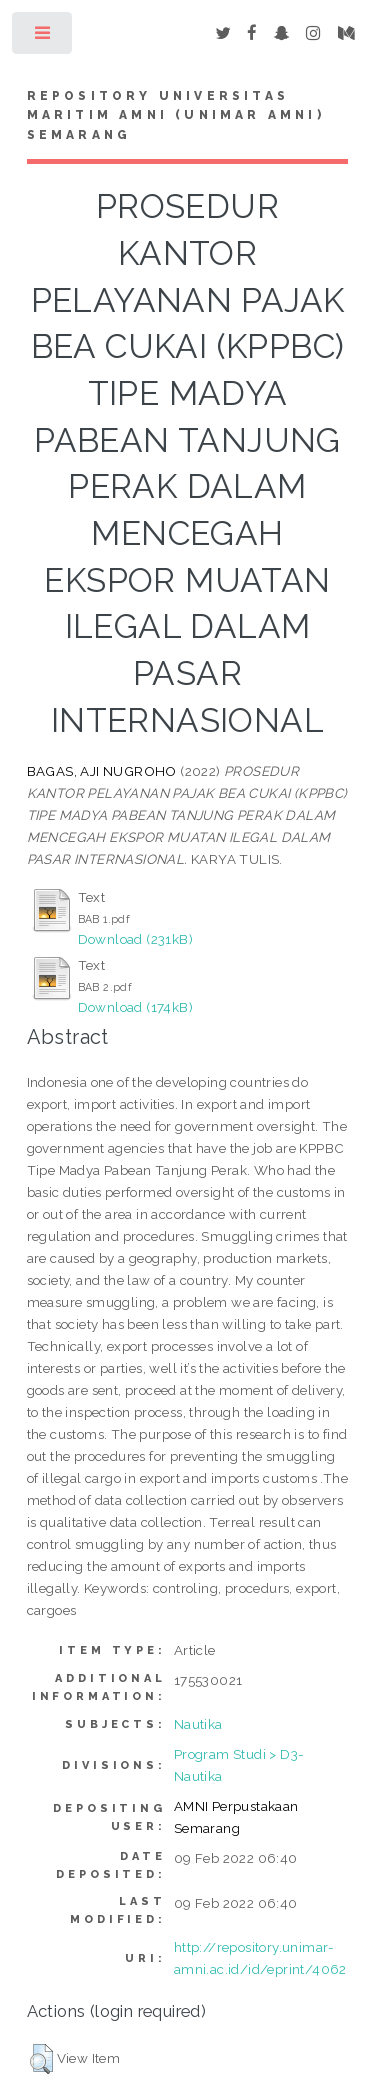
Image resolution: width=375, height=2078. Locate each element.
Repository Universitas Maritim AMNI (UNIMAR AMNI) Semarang (176, 116)
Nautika (198, 1724)
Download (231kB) (135, 939)
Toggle (43, 37)
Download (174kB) (135, 1007)
